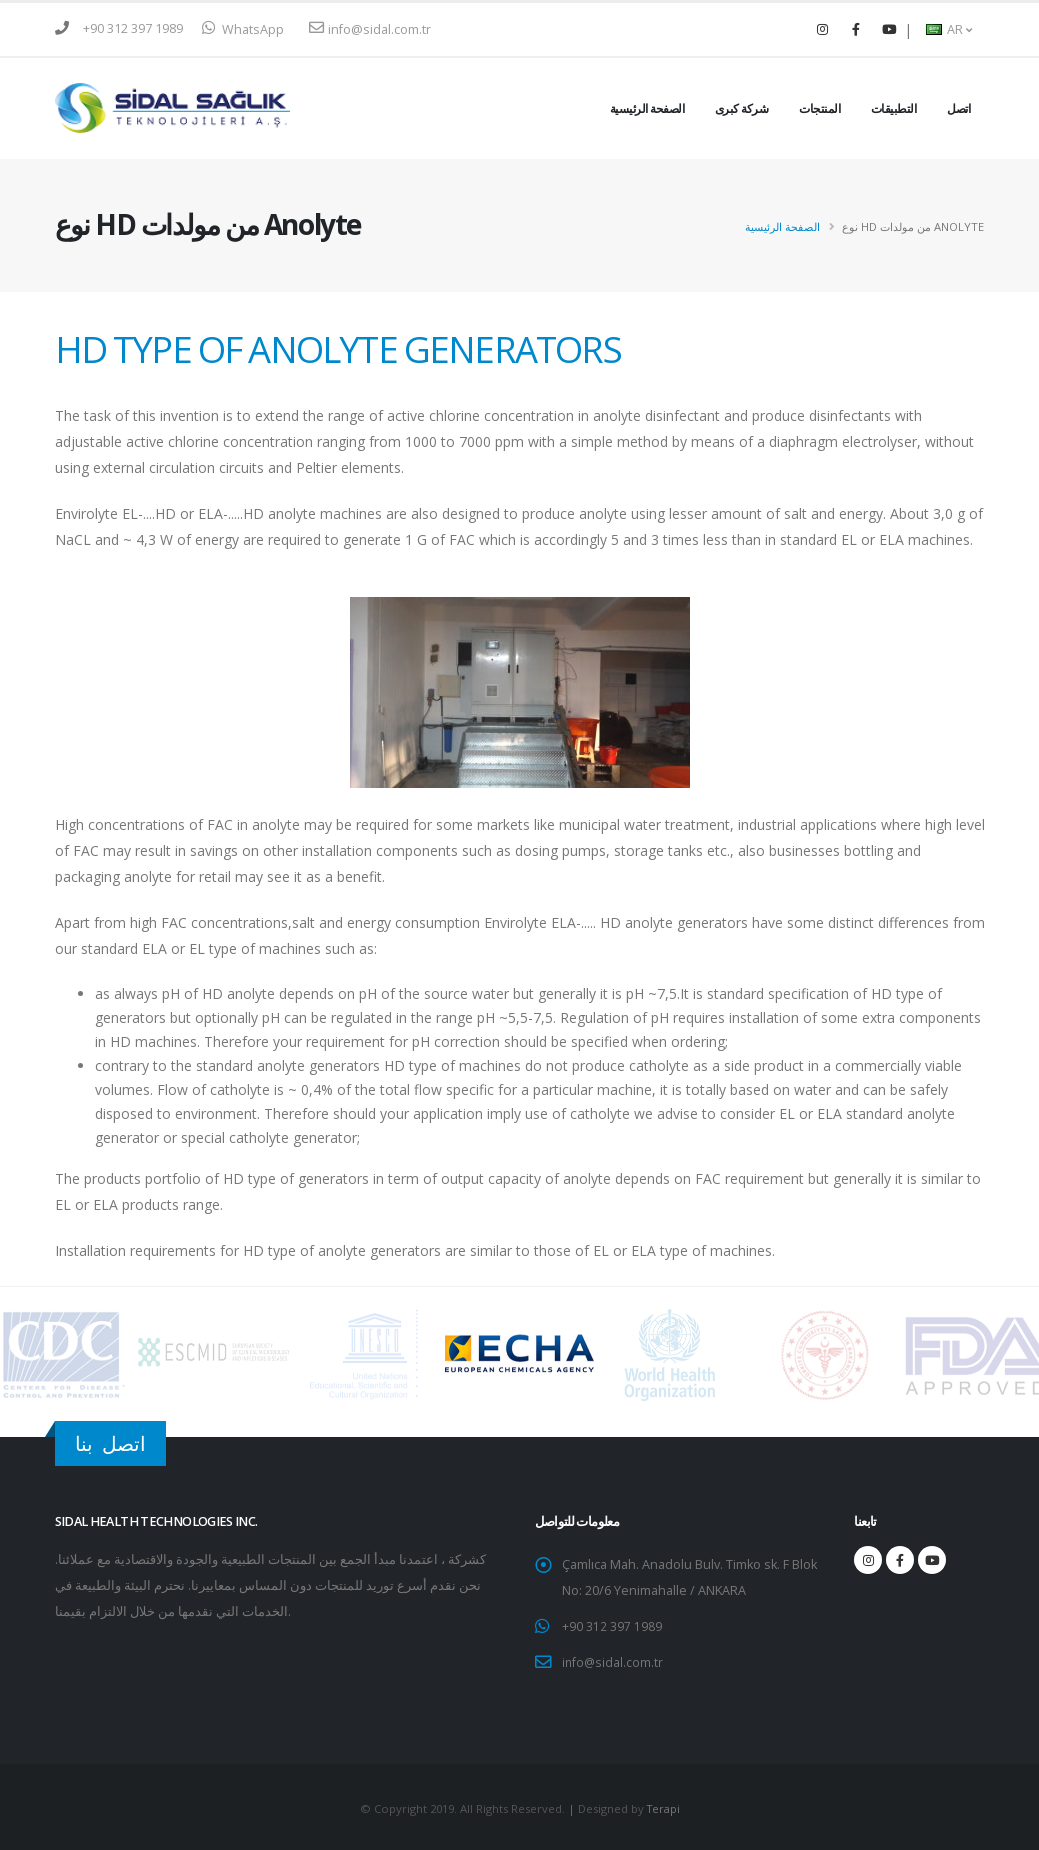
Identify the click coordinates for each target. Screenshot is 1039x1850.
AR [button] (949, 29)
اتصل (958, 108)
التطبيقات (894, 108)
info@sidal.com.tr (370, 29)
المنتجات (819, 108)
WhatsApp (243, 29)
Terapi (663, 1806)
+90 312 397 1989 (133, 28)
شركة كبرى (742, 108)
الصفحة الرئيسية (647, 108)
